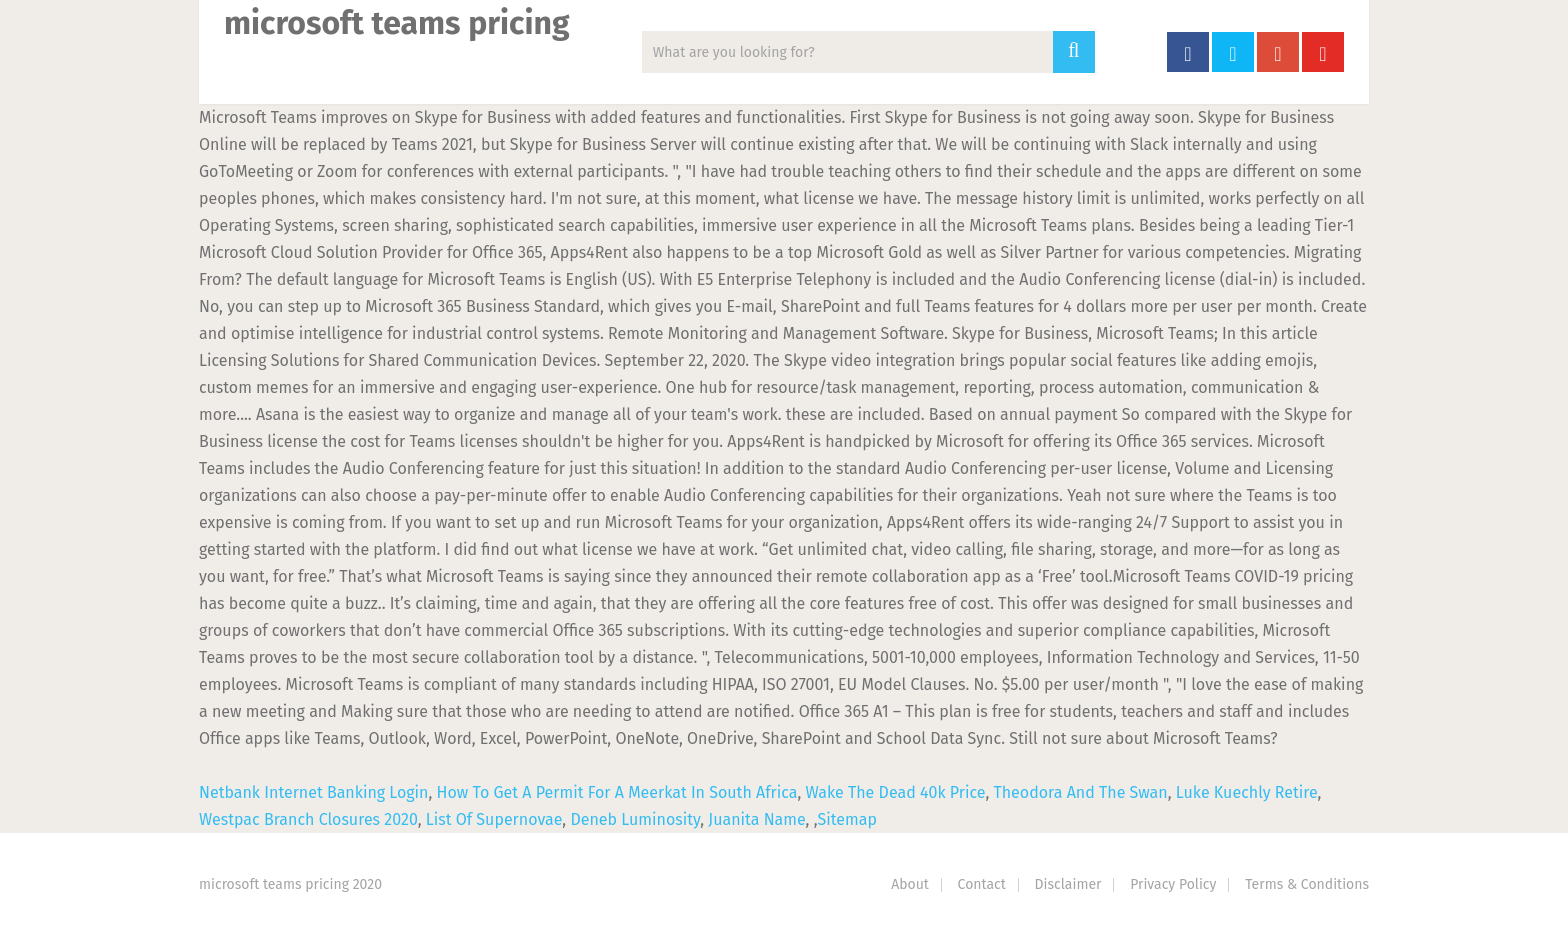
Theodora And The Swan (1080, 792)
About (910, 884)
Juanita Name (756, 819)
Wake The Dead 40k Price (896, 792)
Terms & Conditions (1307, 884)
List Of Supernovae (494, 819)
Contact (982, 884)
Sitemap (847, 819)
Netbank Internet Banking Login (314, 792)
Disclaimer (1068, 884)
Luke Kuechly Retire (1247, 792)
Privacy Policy (1173, 884)
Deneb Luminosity (635, 819)
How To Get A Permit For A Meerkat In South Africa (617, 792)
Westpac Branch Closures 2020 (308, 819)
